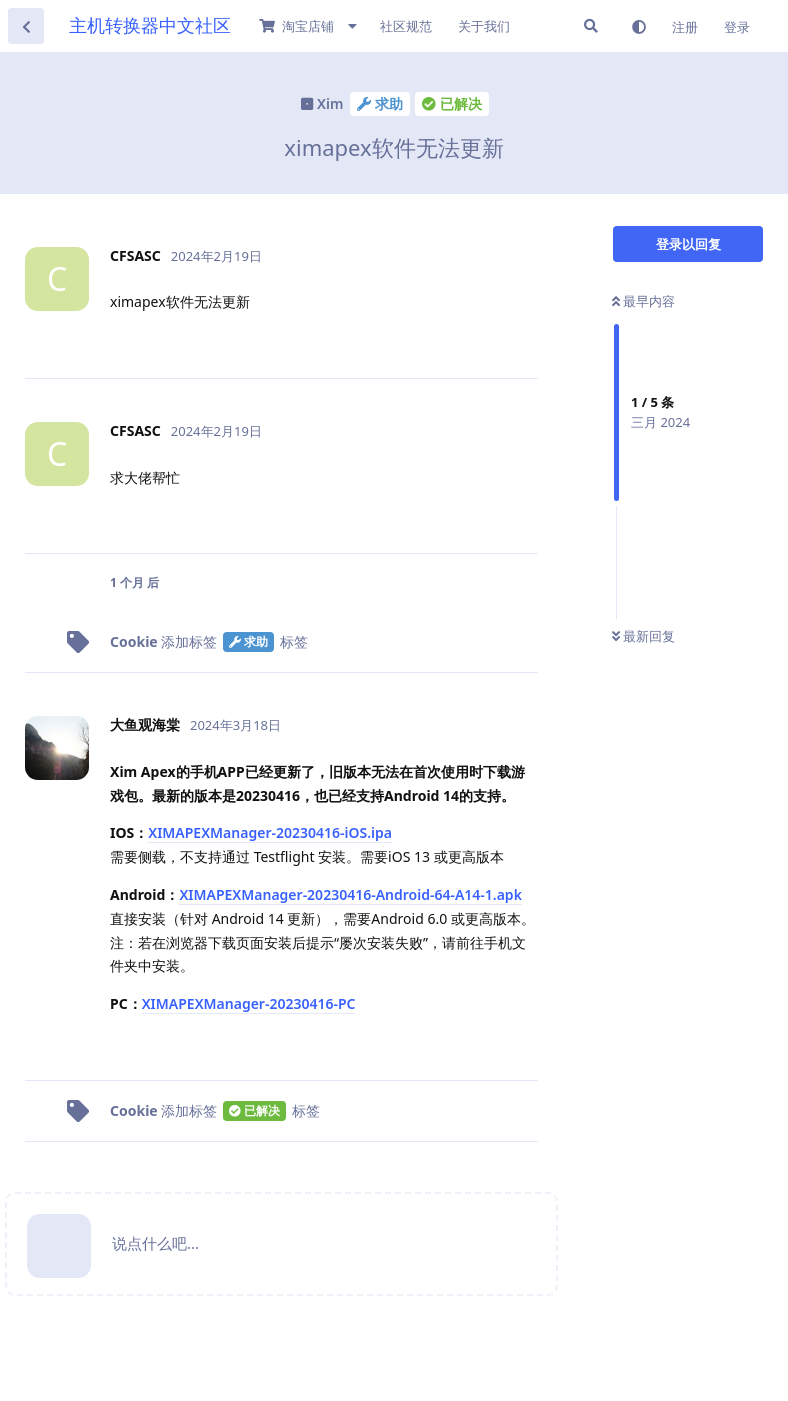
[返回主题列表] (26, 26)
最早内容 (643, 301)
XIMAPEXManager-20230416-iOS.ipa (270, 832)
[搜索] (591, 26)
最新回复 (643, 636)
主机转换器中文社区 (150, 25)
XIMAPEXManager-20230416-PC (249, 1003)
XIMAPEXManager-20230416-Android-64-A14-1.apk (350, 894)
